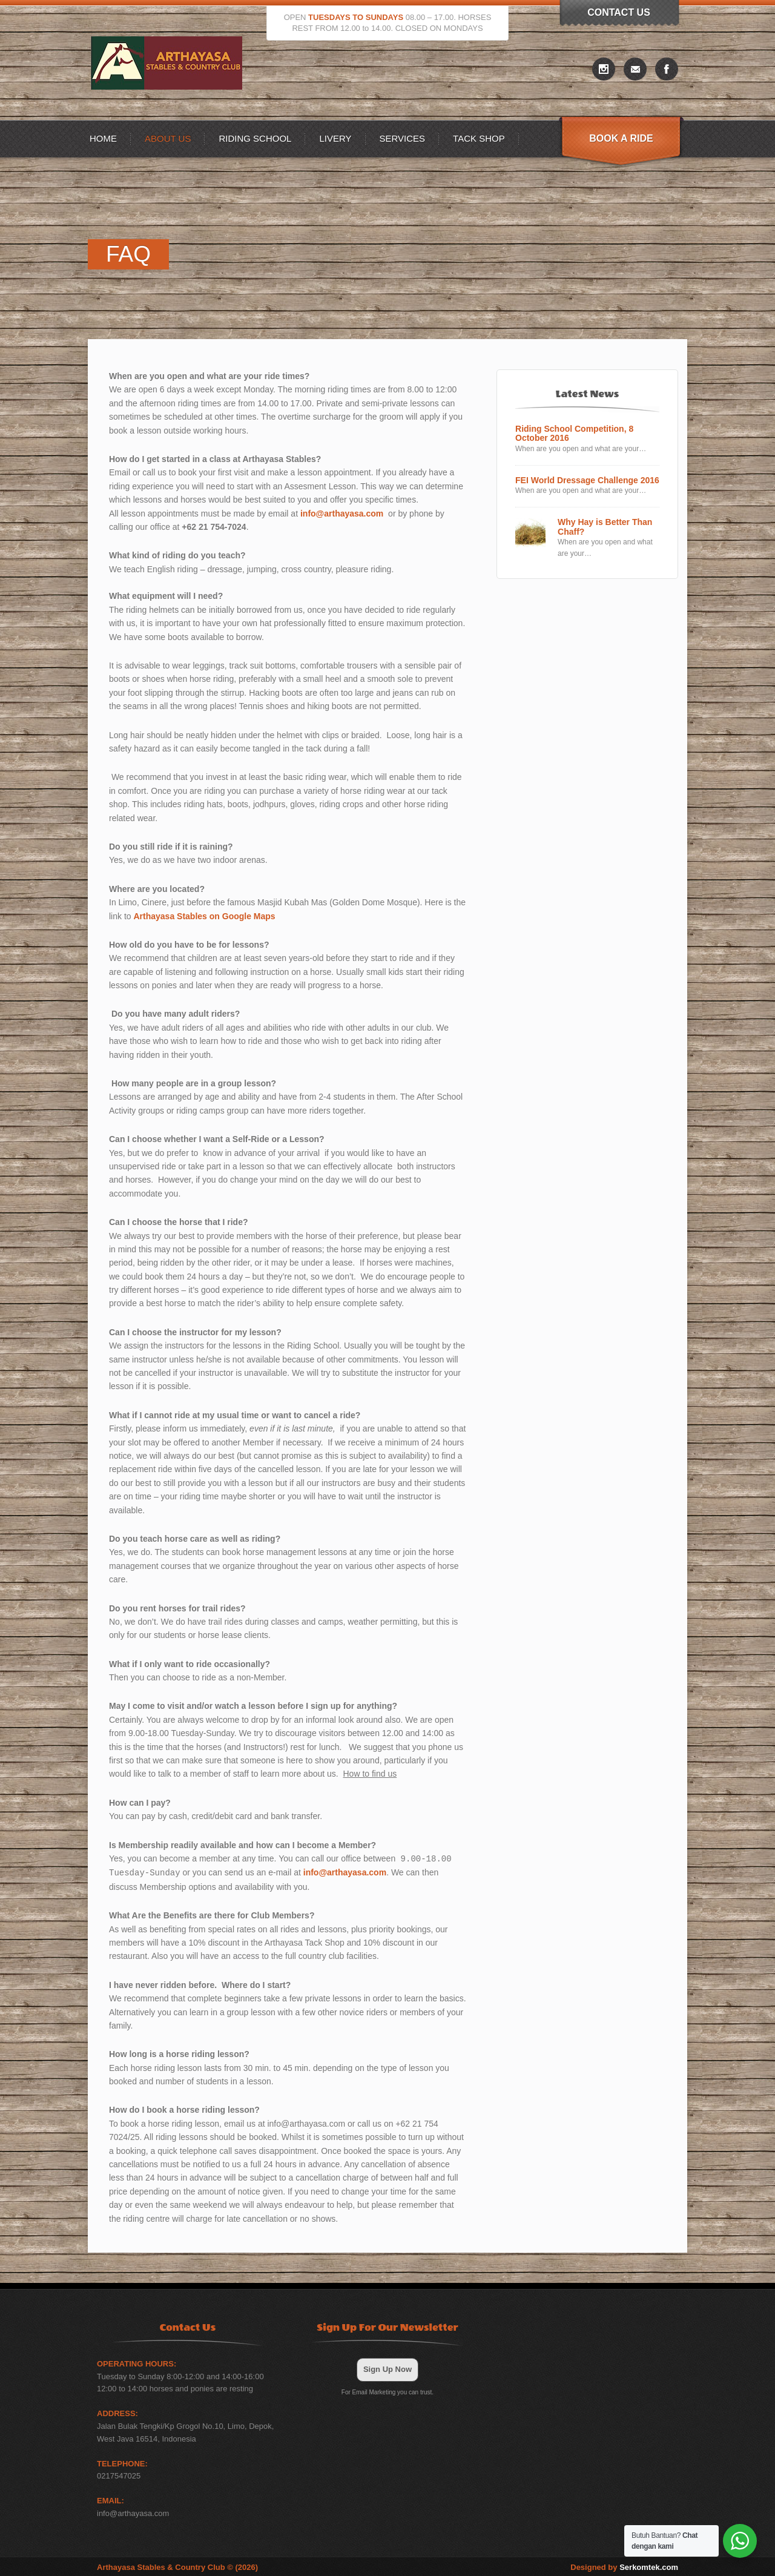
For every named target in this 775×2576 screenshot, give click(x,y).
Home (103, 138)
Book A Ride (621, 138)
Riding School (255, 138)
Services (403, 138)
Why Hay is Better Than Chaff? (605, 527)
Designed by (624, 2566)
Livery (335, 138)
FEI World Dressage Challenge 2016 (587, 480)
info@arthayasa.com (341, 513)
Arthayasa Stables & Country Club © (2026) (177, 2566)
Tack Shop (479, 138)
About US (168, 138)
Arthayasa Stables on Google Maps (204, 916)
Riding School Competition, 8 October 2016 (574, 433)
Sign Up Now (387, 2368)
